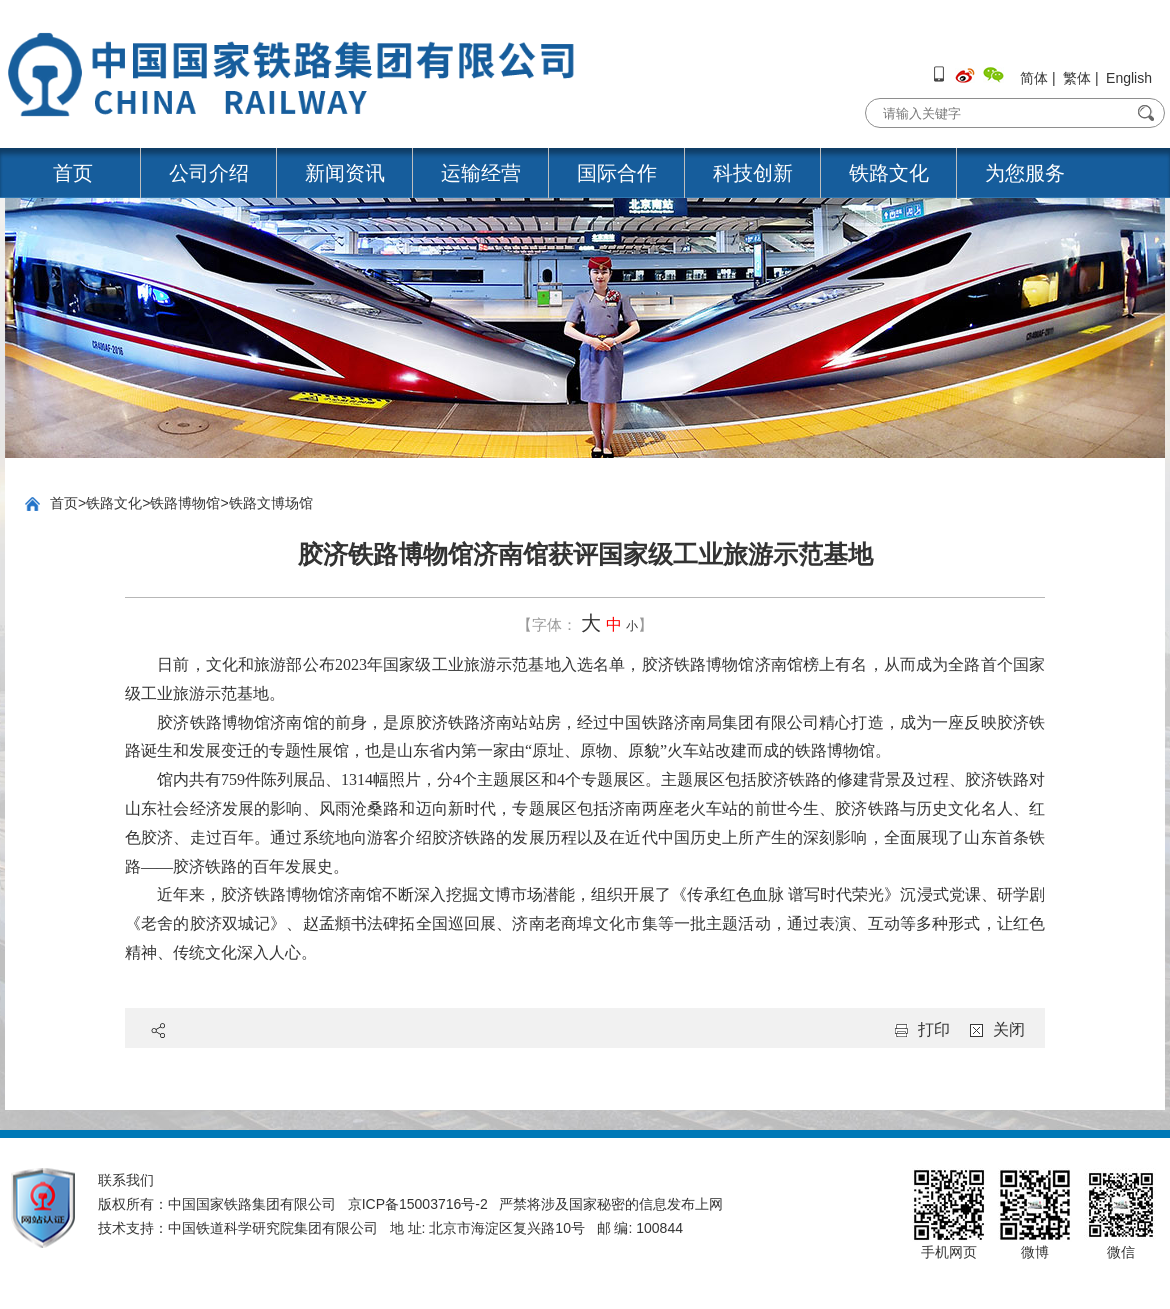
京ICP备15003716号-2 (418, 1204)
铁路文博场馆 (271, 503)
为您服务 (1025, 173)
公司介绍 (209, 173)
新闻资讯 (345, 173)
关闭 (1009, 1029)
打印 (934, 1029)
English (1129, 78)
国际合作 (617, 173)
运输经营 (481, 173)
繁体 (1077, 78)
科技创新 (753, 173)
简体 (1034, 78)
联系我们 (126, 1180)
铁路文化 (889, 173)
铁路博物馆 (185, 503)
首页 (73, 173)
